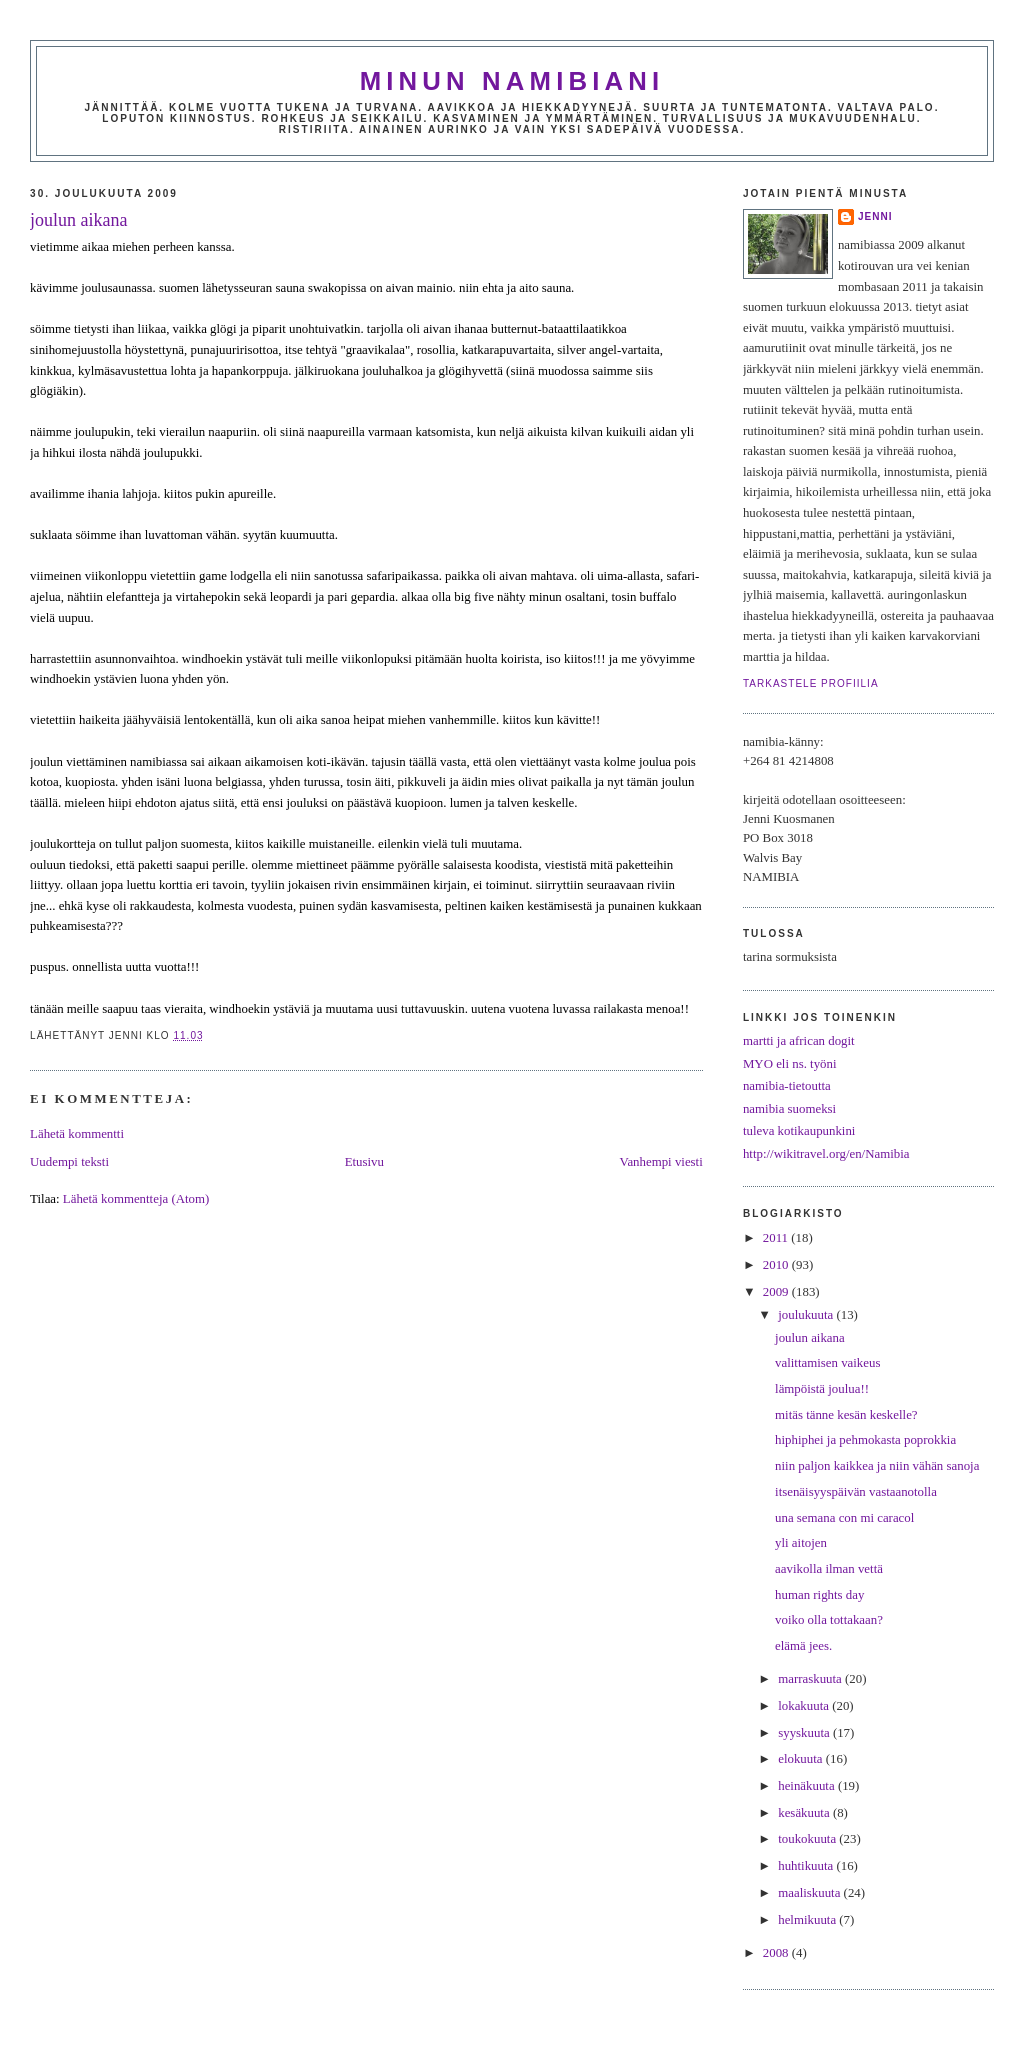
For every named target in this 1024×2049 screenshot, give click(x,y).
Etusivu (364, 1162)
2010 (777, 1265)
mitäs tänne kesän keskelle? (846, 1415)
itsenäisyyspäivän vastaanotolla (856, 1492)
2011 (777, 1238)
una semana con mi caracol (844, 1518)
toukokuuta (808, 1839)
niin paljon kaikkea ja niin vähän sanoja (877, 1466)
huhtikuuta (807, 1866)
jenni (875, 216)
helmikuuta (808, 1920)
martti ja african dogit (799, 1041)
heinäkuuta (808, 1786)
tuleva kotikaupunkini (799, 1131)
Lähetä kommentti (77, 1134)
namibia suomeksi (789, 1109)
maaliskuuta (810, 1893)
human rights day (819, 1595)
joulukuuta (807, 1315)
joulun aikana (78, 220)
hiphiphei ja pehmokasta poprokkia (865, 1440)
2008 (777, 1953)
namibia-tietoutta (787, 1086)
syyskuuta (805, 1733)
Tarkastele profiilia (811, 683)
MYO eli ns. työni (790, 1064)
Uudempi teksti (69, 1162)
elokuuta (802, 1759)
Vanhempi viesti (661, 1162)
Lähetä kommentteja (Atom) (136, 1199)
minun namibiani (512, 81)
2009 (777, 1292)
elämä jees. (803, 1646)
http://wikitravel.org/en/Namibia (826, 1154)
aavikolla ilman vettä (829, 1569)
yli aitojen (801, 1543)
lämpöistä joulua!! (822, 1389)
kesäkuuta (805, 1813)
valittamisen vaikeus (827, 1363)
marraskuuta (811, 1679)
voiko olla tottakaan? (829, 1620)
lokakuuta (805, 1706)
